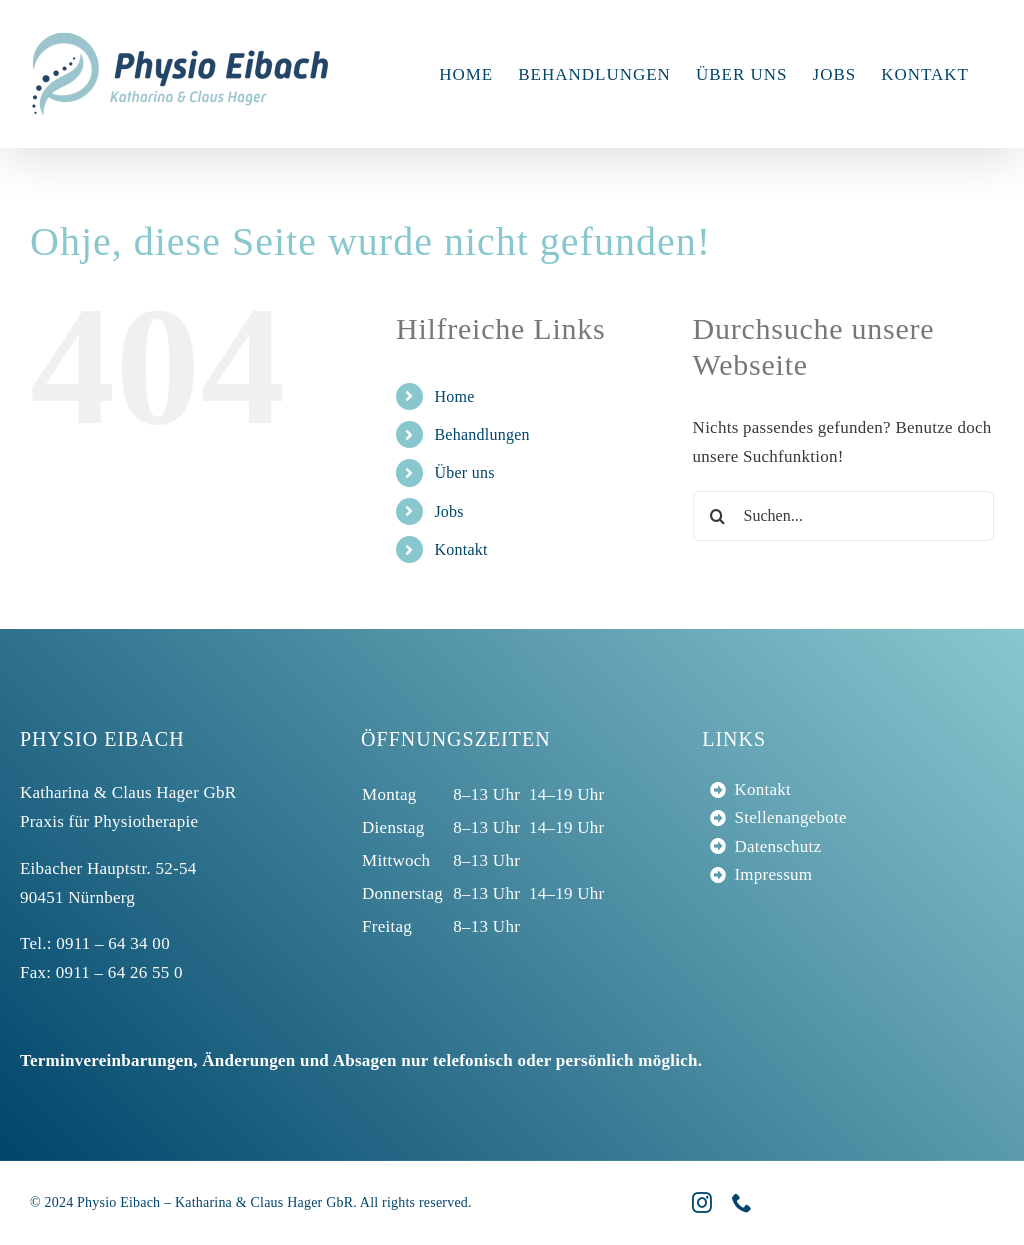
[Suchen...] (843, 516)
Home (454, 396)
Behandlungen (481, 434)
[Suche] (718, 516)
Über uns (464, 472)
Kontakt (460, 549)
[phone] (742, 1203)
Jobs (448, 511)
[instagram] (702, 1203)
